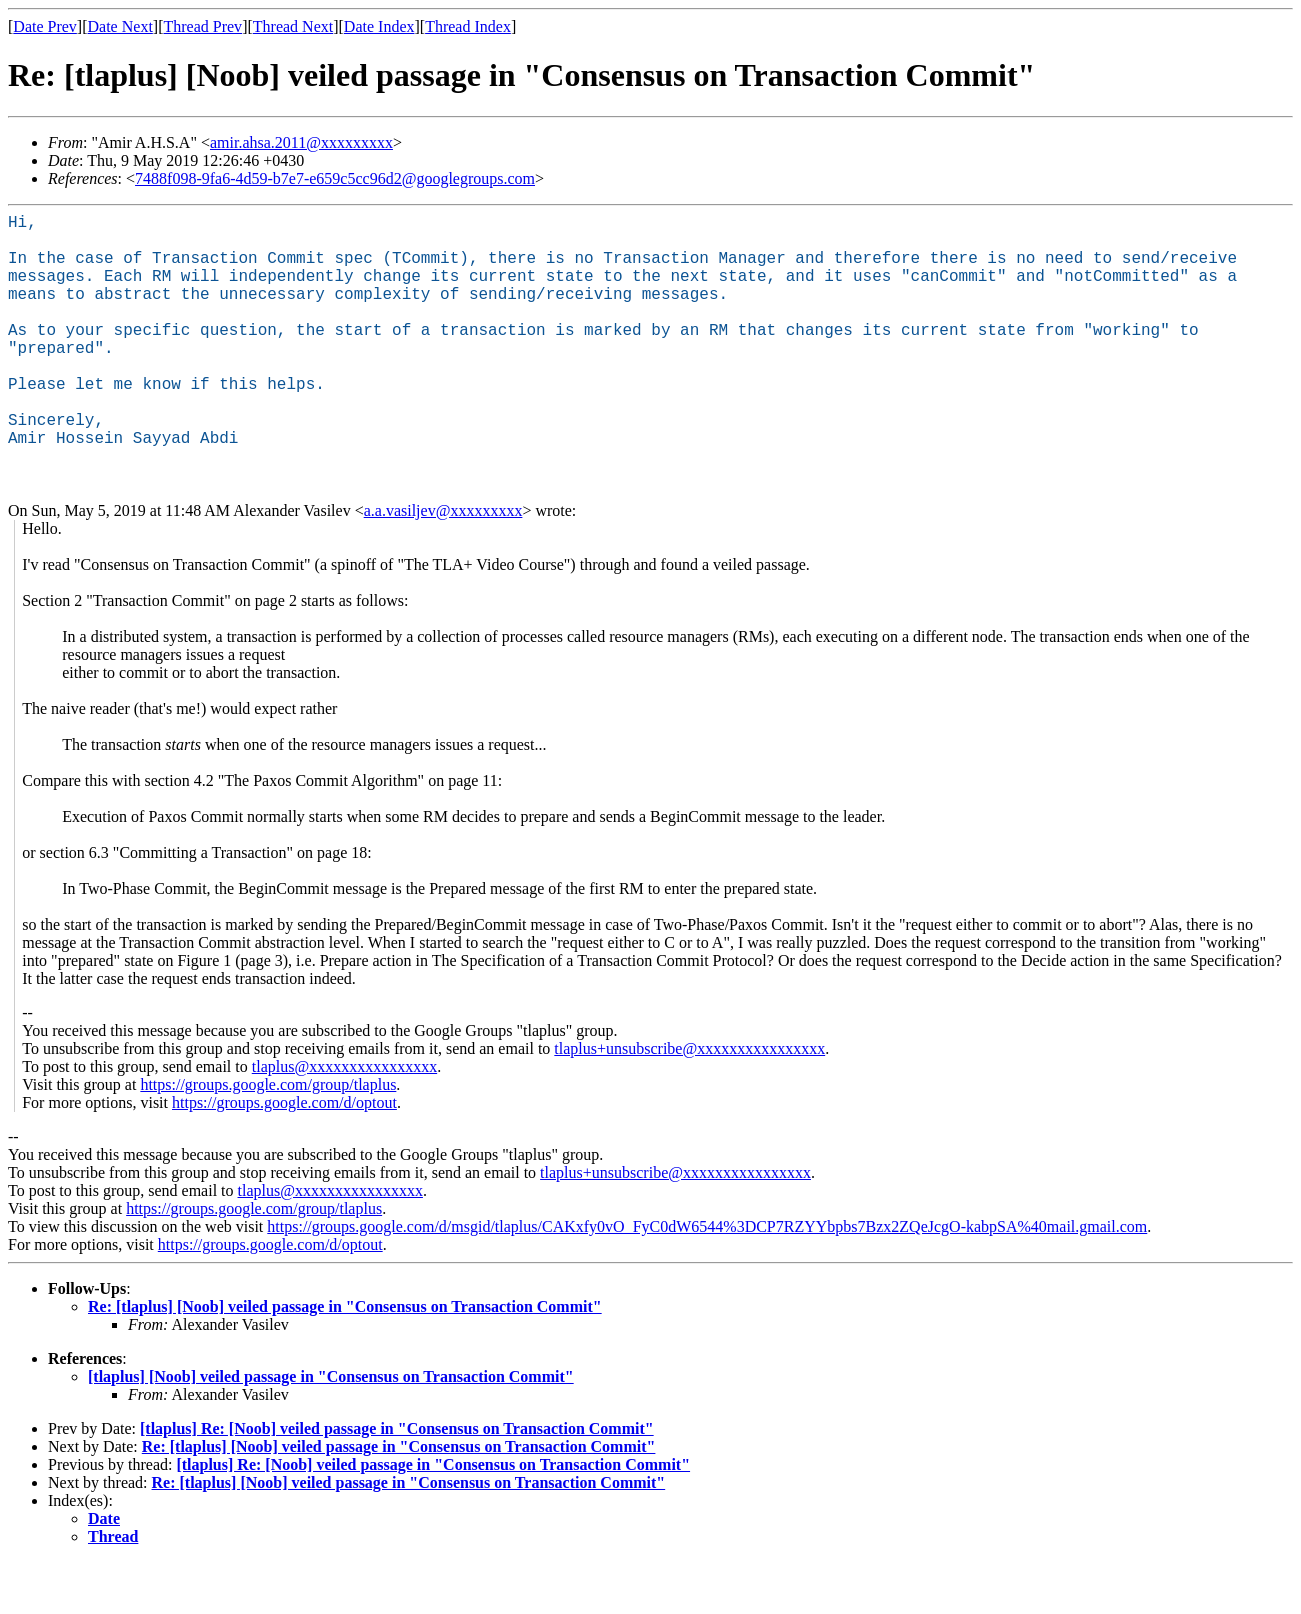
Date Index (379, 26)
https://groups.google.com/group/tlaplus (268, 1136)
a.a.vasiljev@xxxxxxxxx (443, 562)
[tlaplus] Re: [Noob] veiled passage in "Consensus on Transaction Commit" (397, 1480)
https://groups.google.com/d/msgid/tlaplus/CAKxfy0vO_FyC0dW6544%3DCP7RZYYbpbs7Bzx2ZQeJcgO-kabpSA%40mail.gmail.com (707, 1278)
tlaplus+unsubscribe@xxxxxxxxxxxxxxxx (689, 1100)
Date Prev (45, 26)
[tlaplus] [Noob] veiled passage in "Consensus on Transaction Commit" (331, 1428)
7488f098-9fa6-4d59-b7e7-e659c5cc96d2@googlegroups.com (335, 178)
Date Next (120, 26)
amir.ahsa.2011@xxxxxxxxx (301, 142)
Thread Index (468, 26)
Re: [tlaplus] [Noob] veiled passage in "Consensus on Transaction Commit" (345, 1358)
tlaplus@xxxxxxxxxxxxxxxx (344, 1118)
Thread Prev (202, 26)
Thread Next (293, 26)
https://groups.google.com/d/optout (284, 1154)
